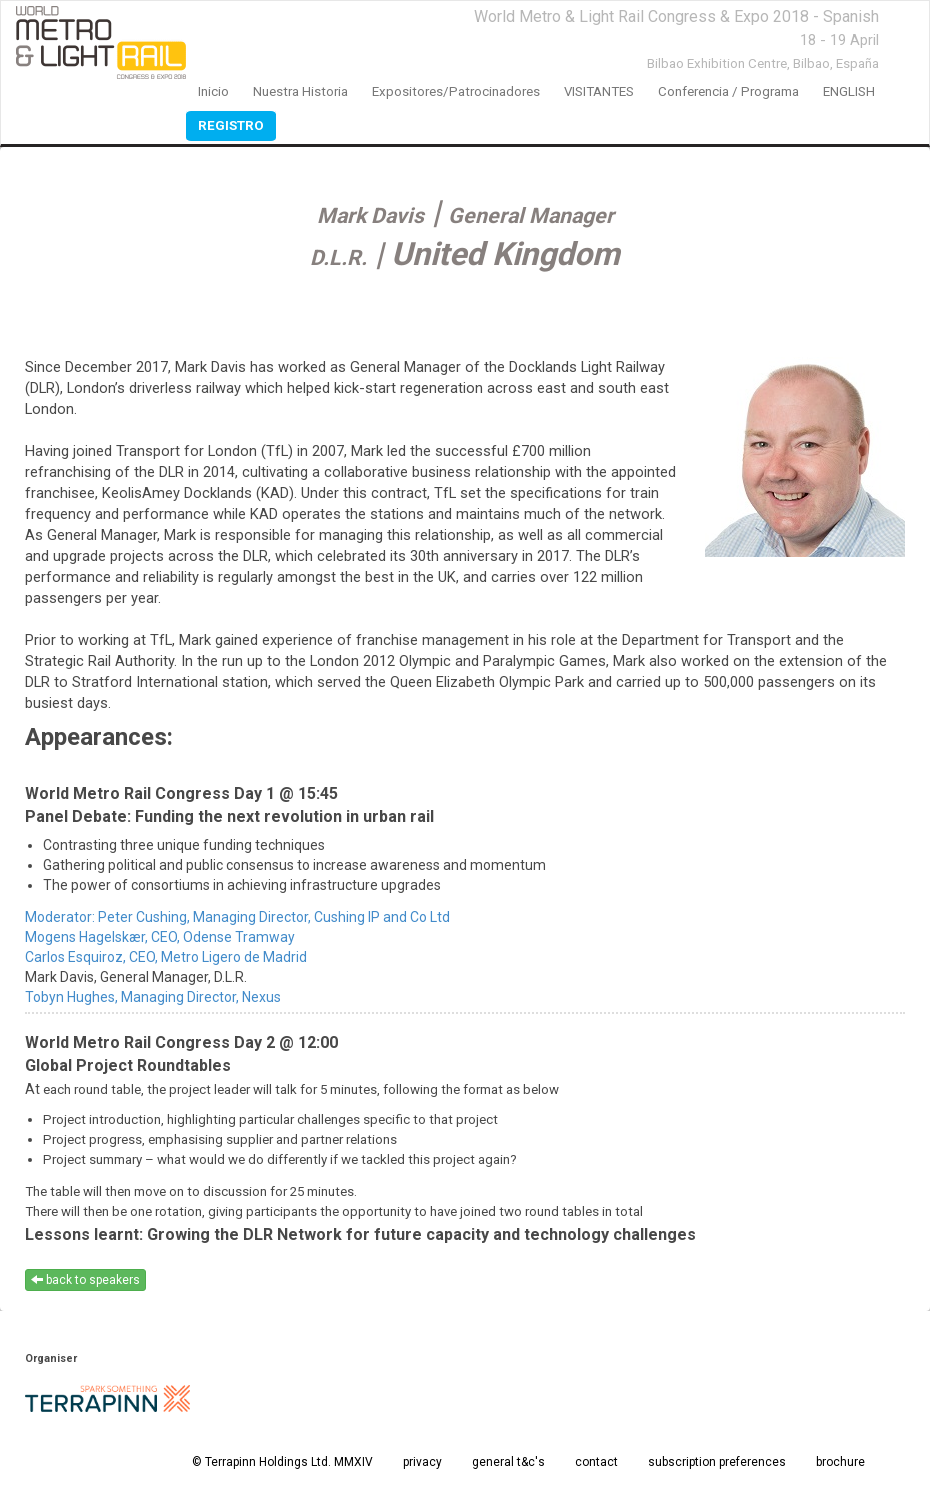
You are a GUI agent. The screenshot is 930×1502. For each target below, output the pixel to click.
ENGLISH (849, 91)
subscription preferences (717, 1462)
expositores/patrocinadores (456, 91)
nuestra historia (300, 91)
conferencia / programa (728, 91)
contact (596, 1462)
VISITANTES (599, 91)
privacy (422, 1462)
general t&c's (508, 1462)
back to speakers (85, 1280)
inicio (213, 91)
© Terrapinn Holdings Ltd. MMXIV (282, 1462)
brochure (840, 1462)
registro (231, 125)
